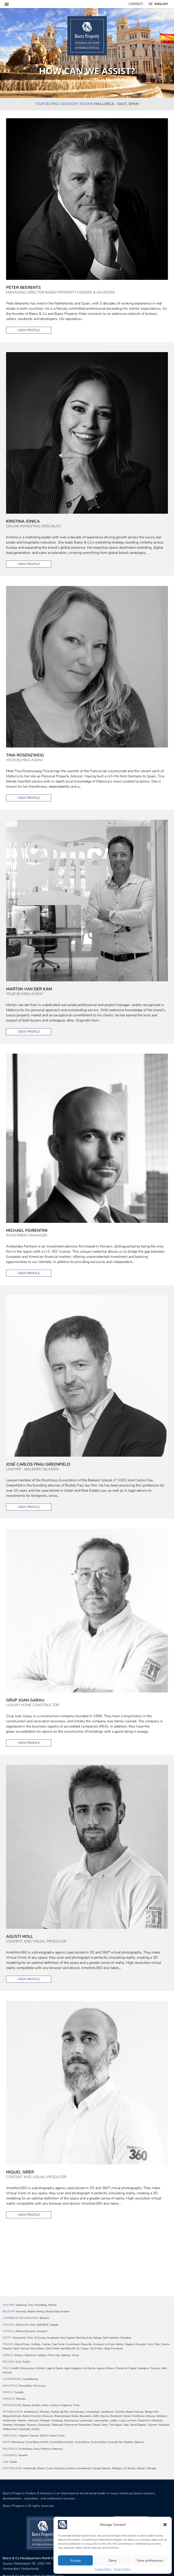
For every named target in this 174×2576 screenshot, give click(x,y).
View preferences (150, 2560)
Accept (75, 2560)
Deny (113, 2560)
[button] (165, 2524)
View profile (29, 330)
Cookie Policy (103, 2569)
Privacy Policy (122, 2569)
